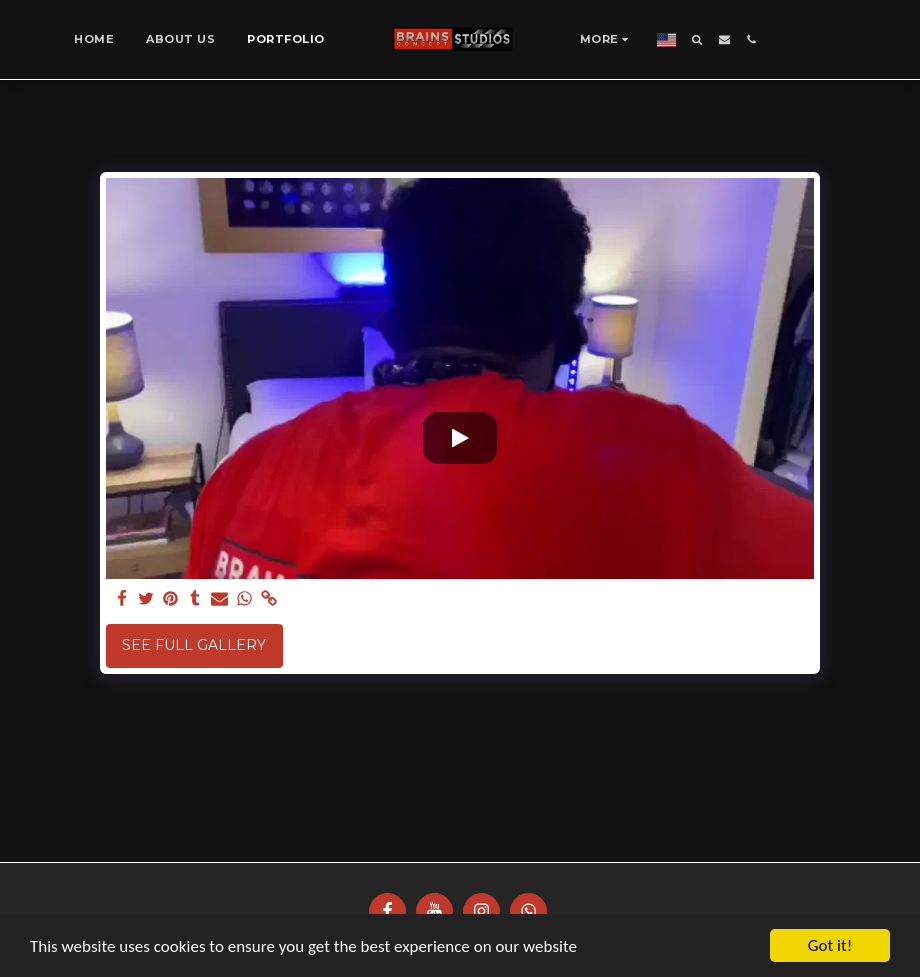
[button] (697, 39)
